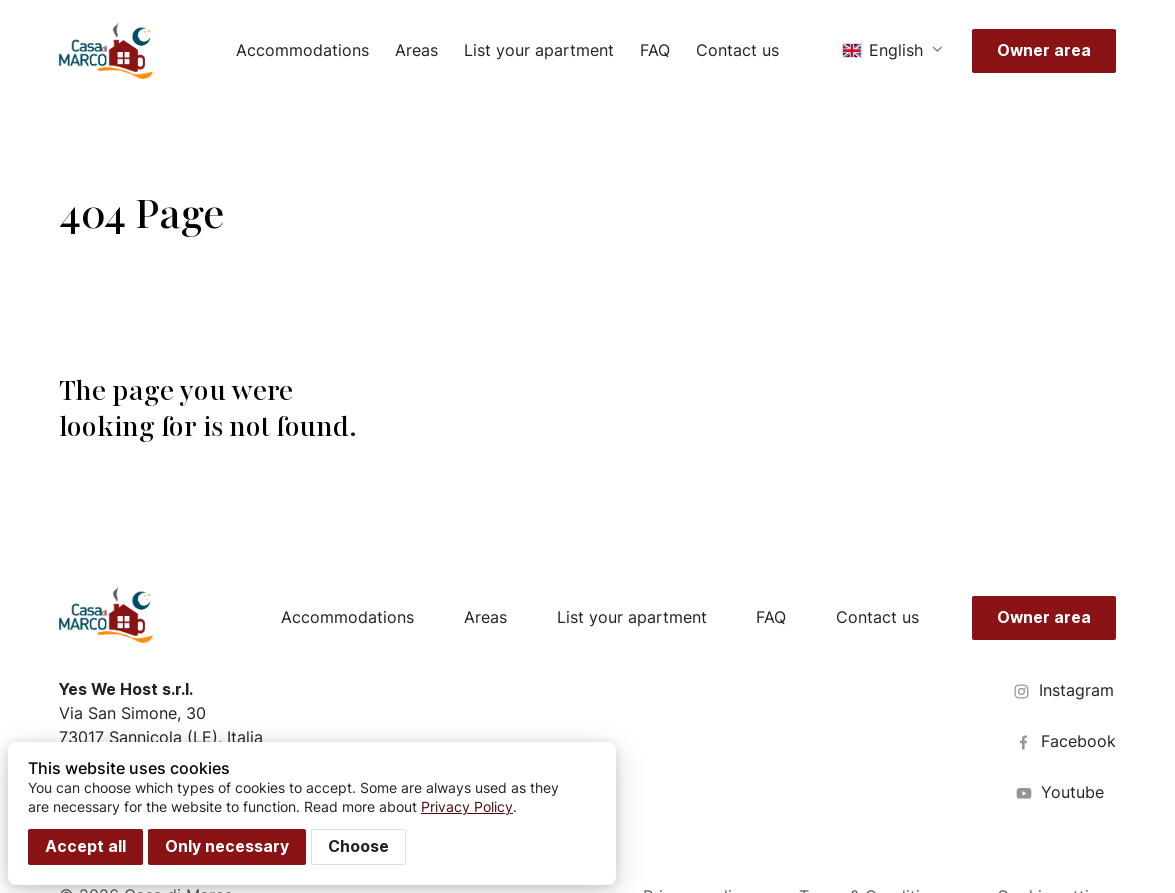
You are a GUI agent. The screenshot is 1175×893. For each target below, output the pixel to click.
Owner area (1044, 50)
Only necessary (227, 846)
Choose (358, 846)
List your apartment (539, 50)
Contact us (737, 50)
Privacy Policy (467, 806)
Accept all (85, 846)
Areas (416, 50)
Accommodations (302, 50)
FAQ (655, 50)
